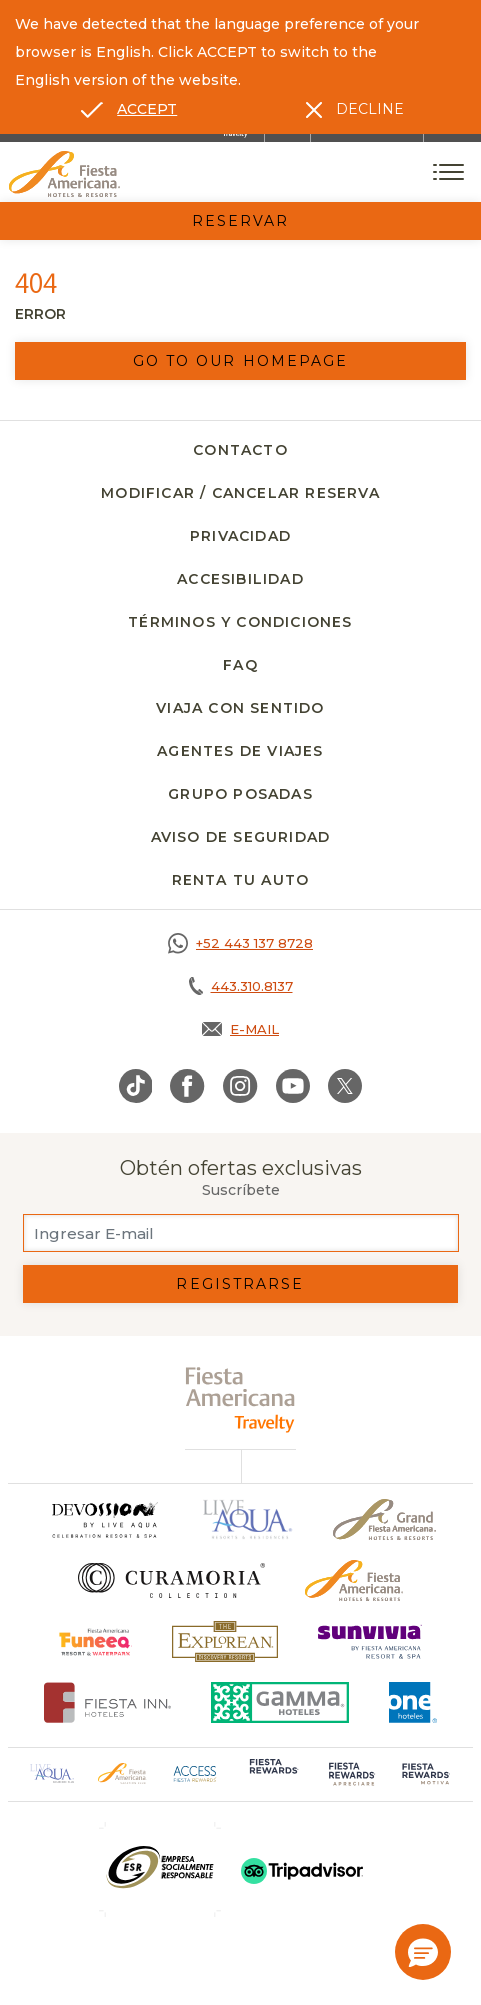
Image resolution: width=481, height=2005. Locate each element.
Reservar (241, 221)
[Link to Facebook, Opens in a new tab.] (187, 1086)
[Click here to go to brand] (104, 1519)
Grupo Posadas (240, 794)
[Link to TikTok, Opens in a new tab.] (136, 1086)
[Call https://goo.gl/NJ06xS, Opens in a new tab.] (240, 943)
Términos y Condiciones (240, 622)
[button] (423, 1952)
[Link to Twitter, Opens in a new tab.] (345, 1086)
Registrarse (240, 1284)
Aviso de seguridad (241, 837)
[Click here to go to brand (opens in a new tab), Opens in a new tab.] (95, 1641)
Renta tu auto (241, 880)
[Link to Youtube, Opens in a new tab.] (293, 1086)
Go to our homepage (241, 361)
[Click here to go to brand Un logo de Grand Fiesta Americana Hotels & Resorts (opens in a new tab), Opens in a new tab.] (384, 1519)
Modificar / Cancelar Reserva (240, 493)
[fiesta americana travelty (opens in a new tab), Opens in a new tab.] (240, 1399)
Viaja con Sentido (240, 708)
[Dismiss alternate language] (355, 109)
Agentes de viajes (240, 751)
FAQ (240, 665)
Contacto (240, 450)
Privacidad (240, 536)
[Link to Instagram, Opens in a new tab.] (240, 1086)
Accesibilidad (240, 579)
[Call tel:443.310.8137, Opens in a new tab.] (240, 986)
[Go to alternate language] (129, 109)
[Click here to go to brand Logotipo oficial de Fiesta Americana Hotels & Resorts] (354, 1580)
